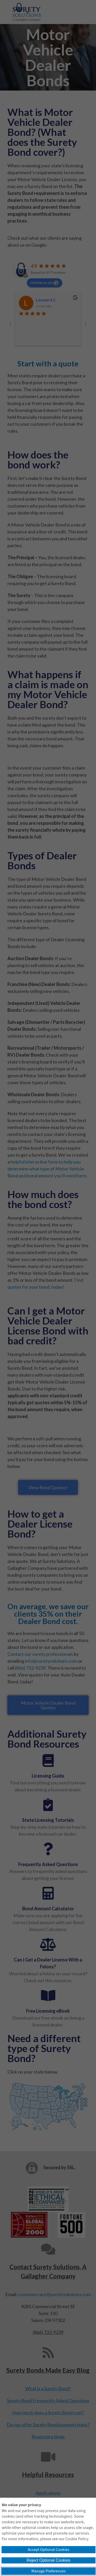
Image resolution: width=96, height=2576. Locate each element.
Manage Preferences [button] (48, 2571)
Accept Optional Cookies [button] (48, 2549)
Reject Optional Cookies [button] (49, 2560)
